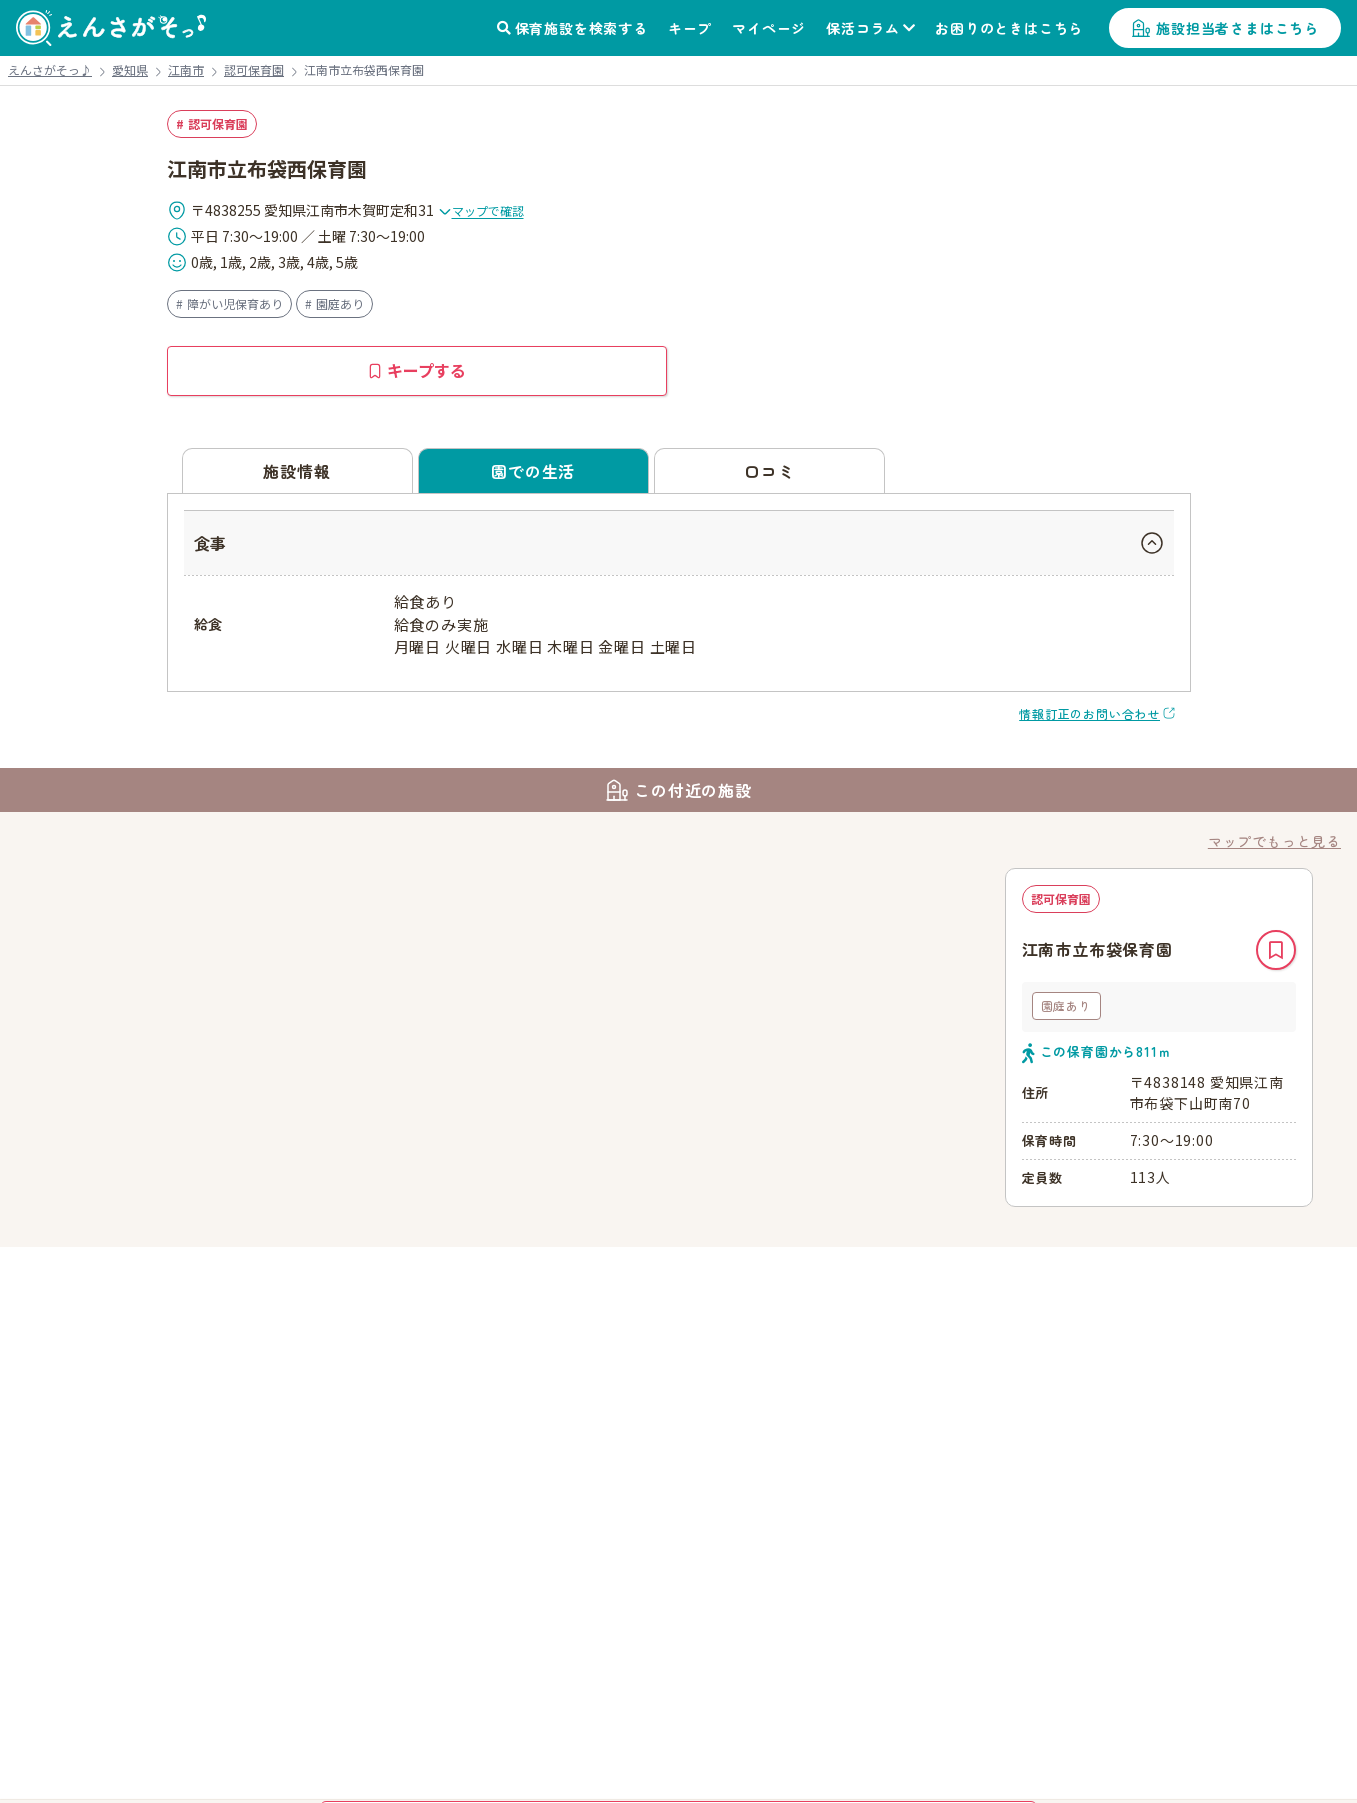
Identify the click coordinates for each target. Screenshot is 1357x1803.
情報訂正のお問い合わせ (1089, 713)
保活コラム (863, 28)
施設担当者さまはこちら (1237, 28)
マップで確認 (481, 210)
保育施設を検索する (581, 28)
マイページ (769, 28)
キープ (690, 28)
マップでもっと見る (1274, 841)
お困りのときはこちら (1009, 28)
